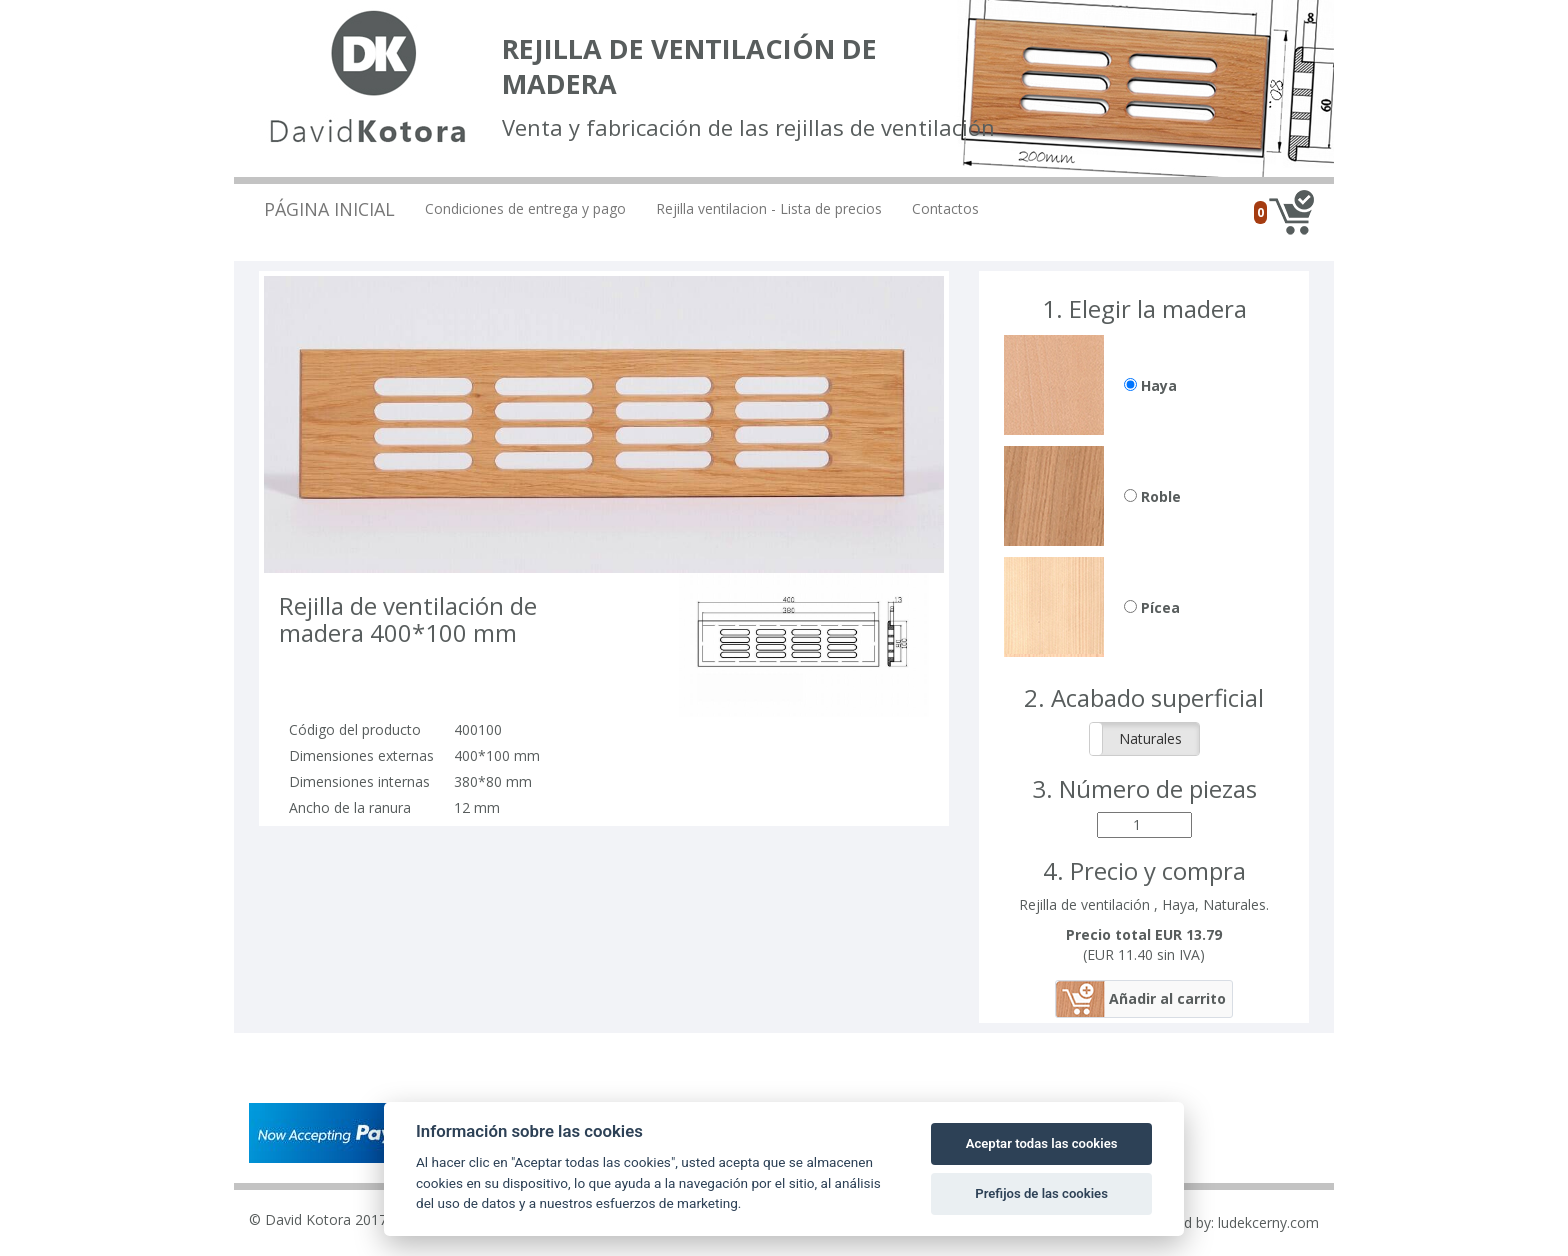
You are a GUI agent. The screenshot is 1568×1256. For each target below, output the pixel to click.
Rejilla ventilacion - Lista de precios (769, 208)
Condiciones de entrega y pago (525, 208)
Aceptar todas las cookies (1042, 1143)
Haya (1150, 385)
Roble (1152, 496)
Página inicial (329, 209)
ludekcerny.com (1268, 1222)
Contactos (945, 208)
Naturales (1150, 738)
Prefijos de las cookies (1041, 1193)
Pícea (1152, 607)
